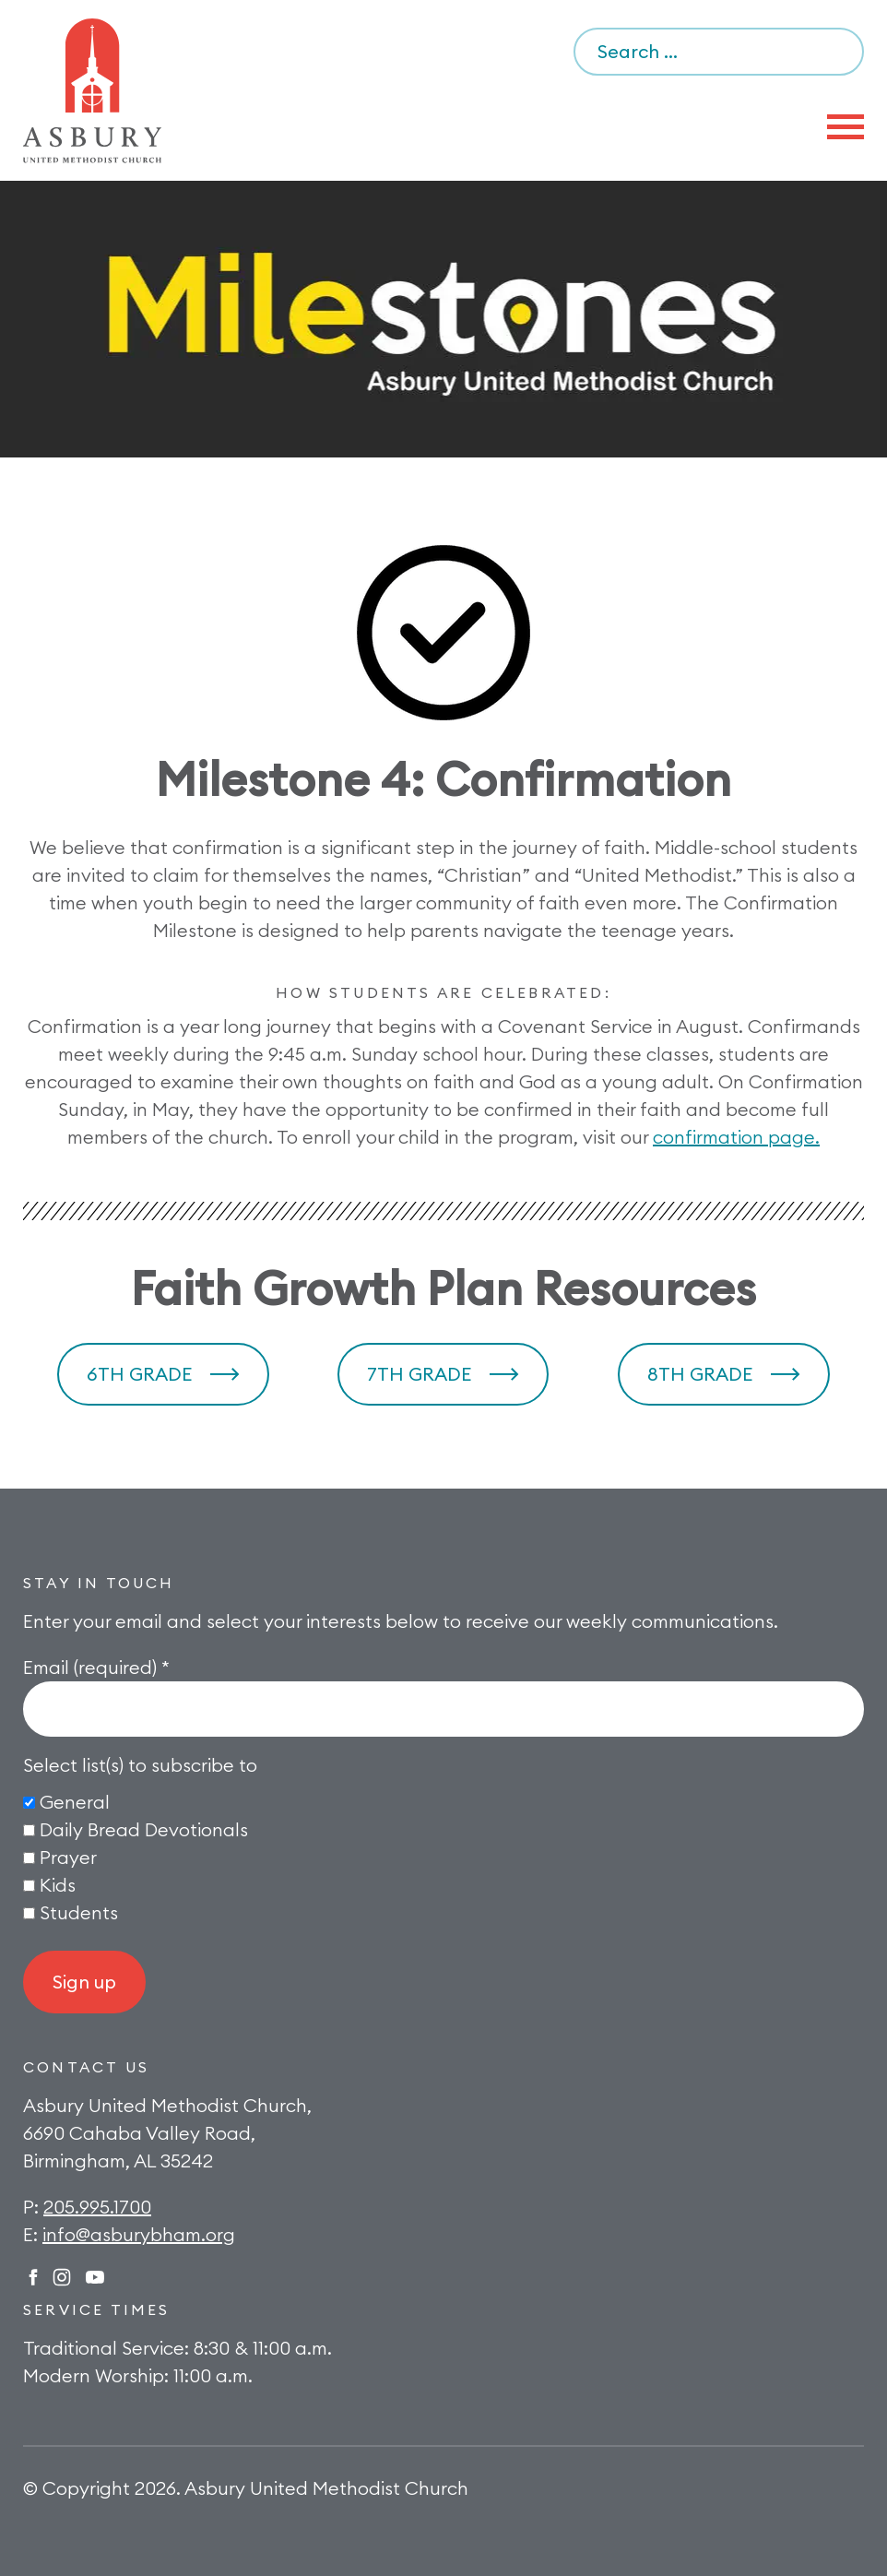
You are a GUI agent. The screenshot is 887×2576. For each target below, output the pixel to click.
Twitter (95, 2277)
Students (79, 1912)
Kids (58, 1884)
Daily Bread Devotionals (144, 1829)
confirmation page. (736, 1136)
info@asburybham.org (138, 2234)
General (75, 1801)
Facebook (33, 2277)
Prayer (68, 1857)
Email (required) (96, 1667)
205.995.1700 (97, 2206)
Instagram (62, 2277)
